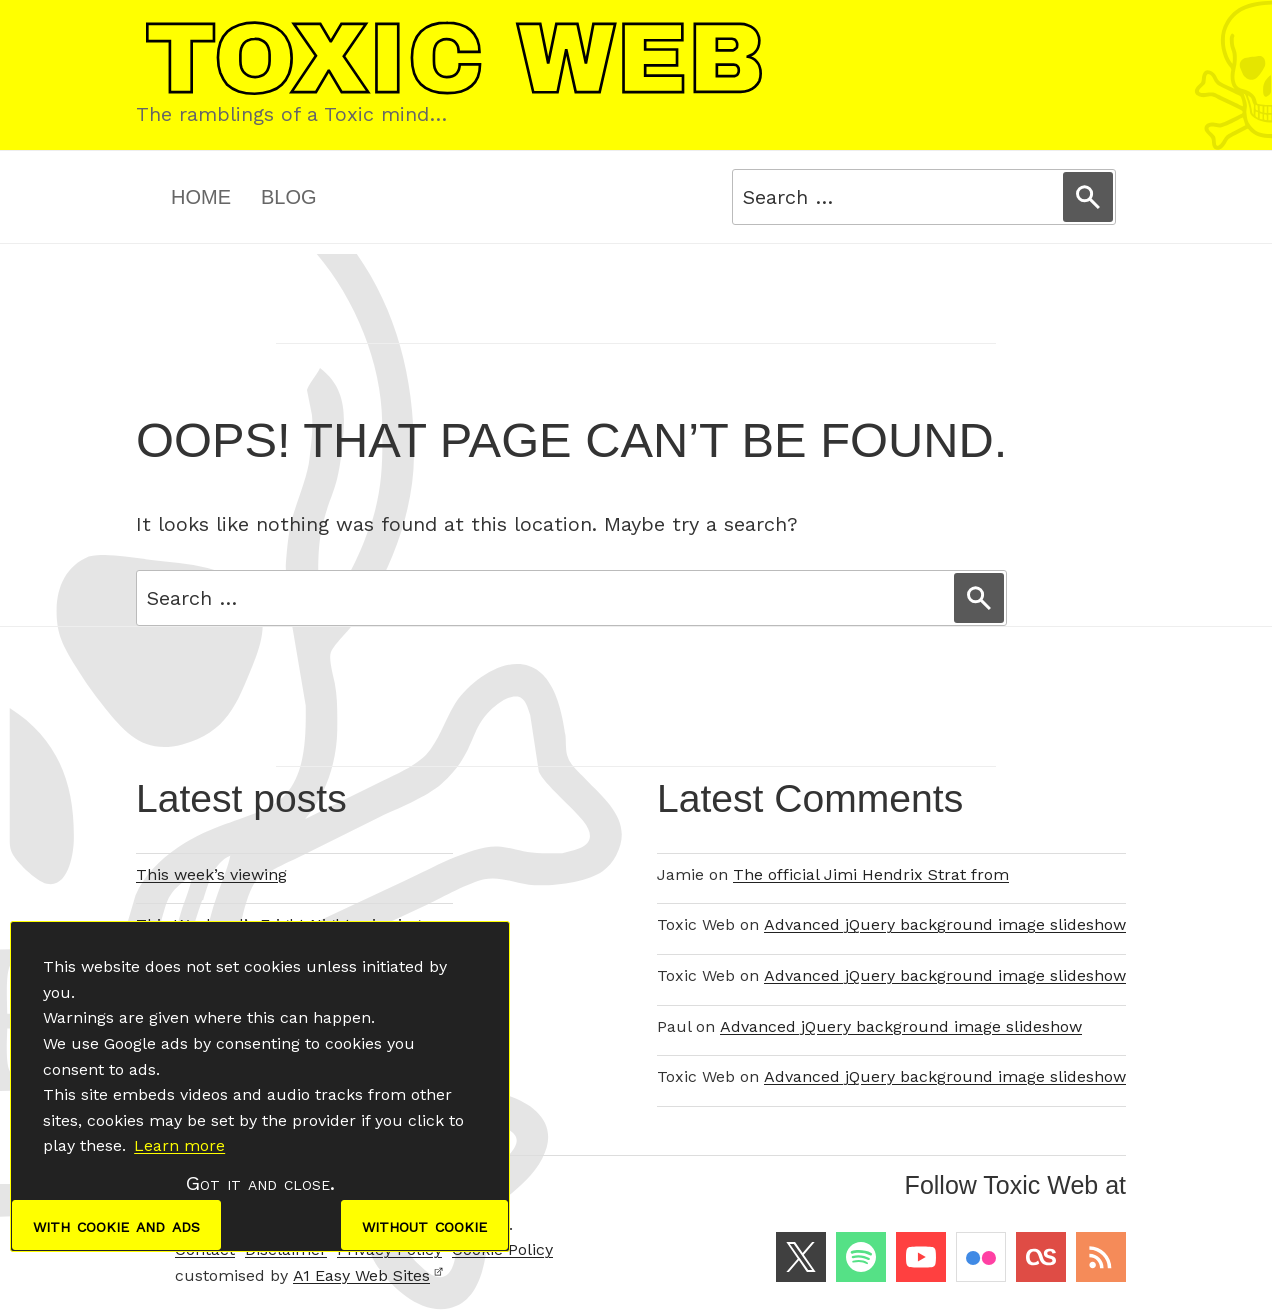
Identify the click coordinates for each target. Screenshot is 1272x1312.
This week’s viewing (211, 874)
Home (201, 197)
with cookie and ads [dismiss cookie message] (116, 1225)
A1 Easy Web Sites (368, 1275)
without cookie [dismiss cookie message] (424, 1225)
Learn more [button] (179, 1145)
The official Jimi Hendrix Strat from (871, 874)
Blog (289, 197)
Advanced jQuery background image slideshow (945, 924)
